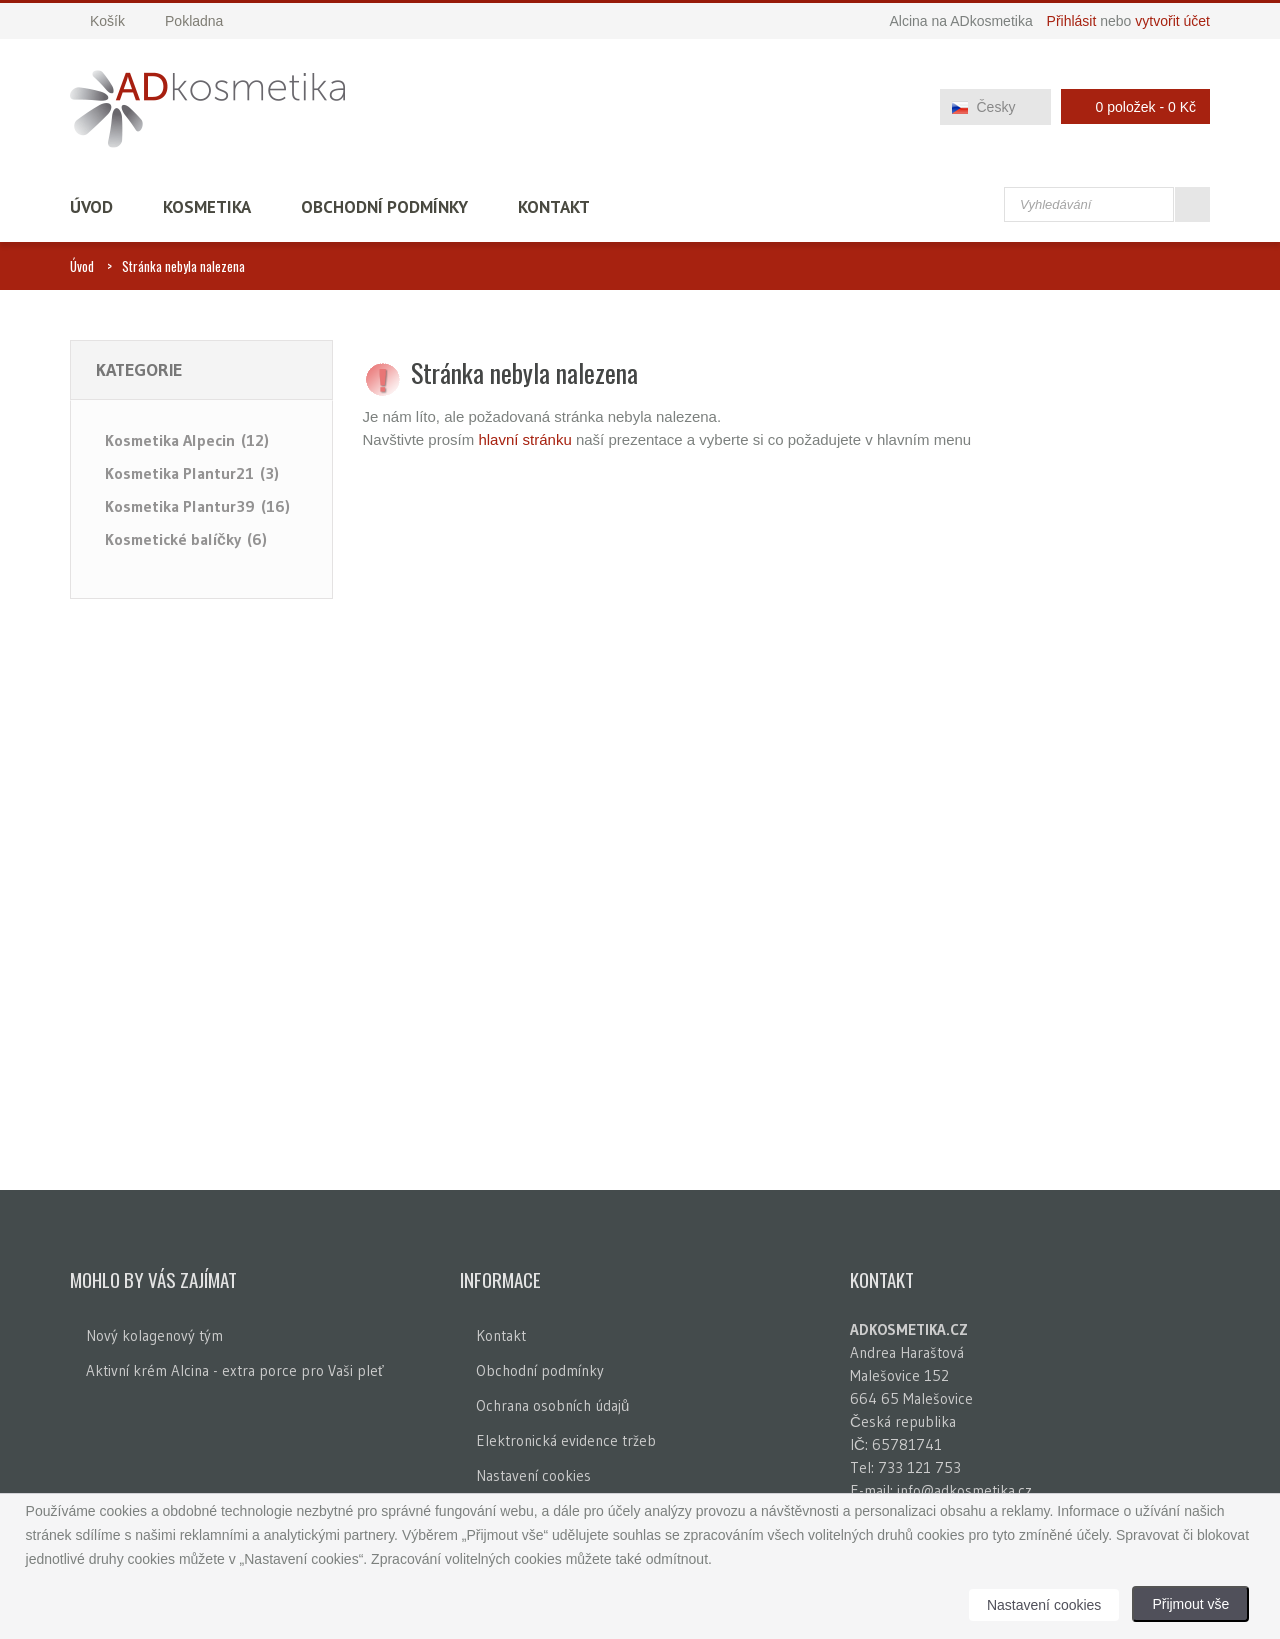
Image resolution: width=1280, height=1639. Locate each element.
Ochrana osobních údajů (552, 1405)
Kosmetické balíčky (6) (186, 539)
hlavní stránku (524, 439)
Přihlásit (1072, 21)
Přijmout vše (1190, 1604)
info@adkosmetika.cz (964, 1490)
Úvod (91, 207)
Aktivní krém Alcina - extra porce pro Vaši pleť (235, 1370)
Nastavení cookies (533, 1475)
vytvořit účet (1172, 21)
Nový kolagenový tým (154, 1335)
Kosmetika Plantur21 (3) (192, 473)
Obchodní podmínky (384, 207)
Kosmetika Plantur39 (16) (197, 506)
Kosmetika (207, 207)
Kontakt (554, 207)
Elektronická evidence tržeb (566, 1440)
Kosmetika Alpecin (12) (187, 440)
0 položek (1130, 106)
